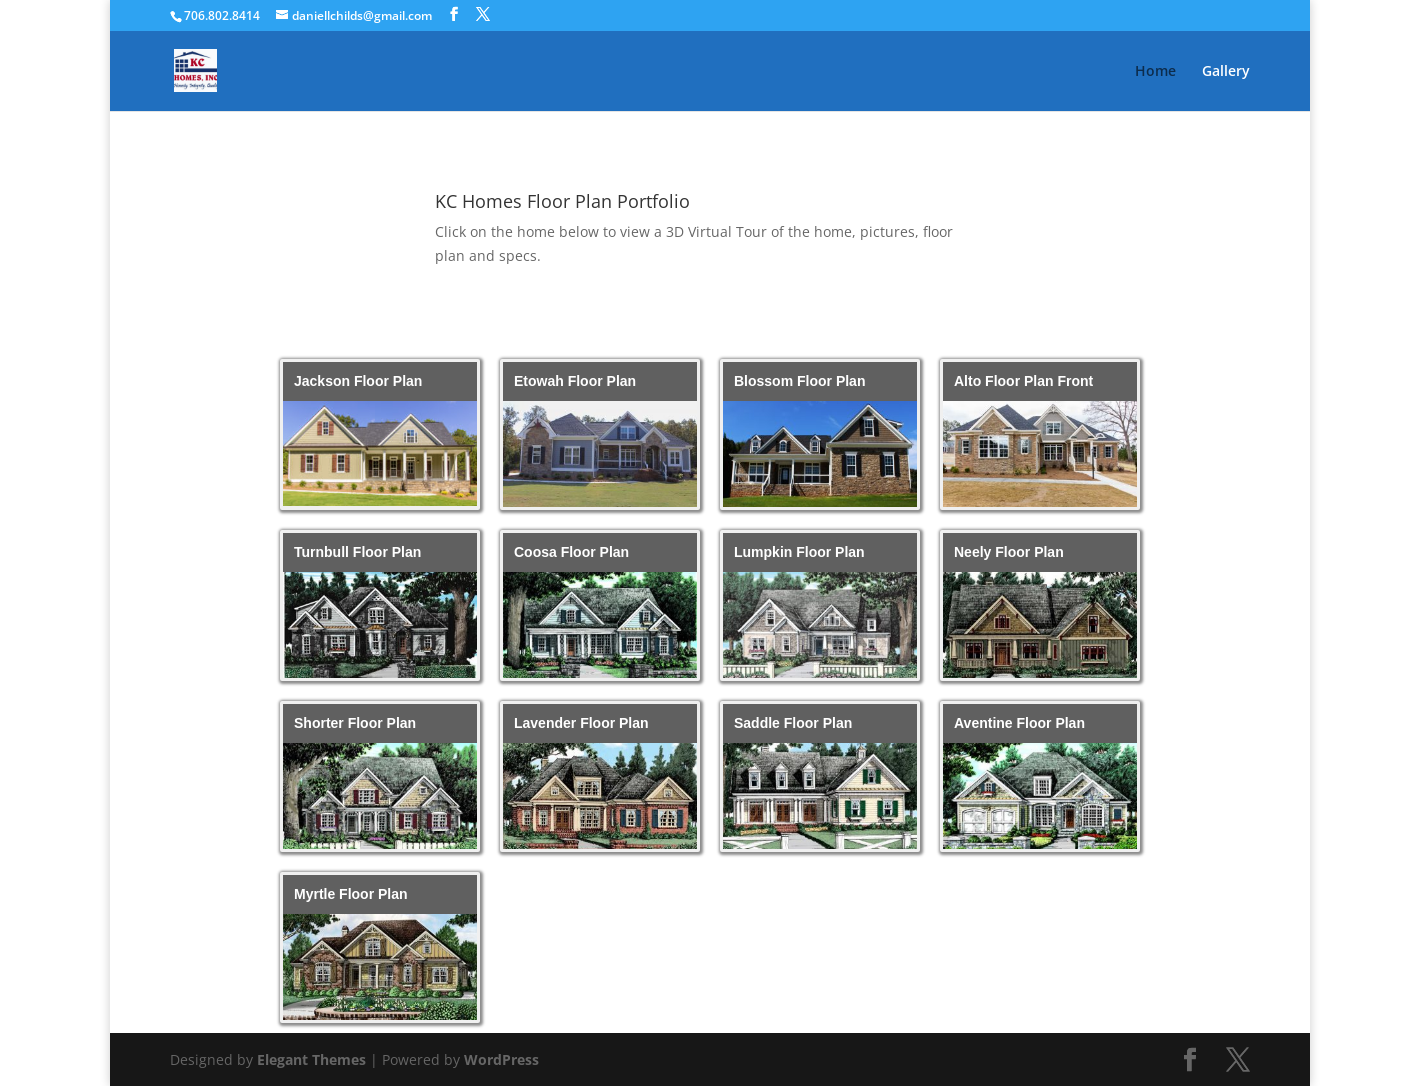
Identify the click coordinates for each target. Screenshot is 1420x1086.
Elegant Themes (311, 1059)
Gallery (1226, 72)
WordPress (501, 1059)
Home (1155, 72)
